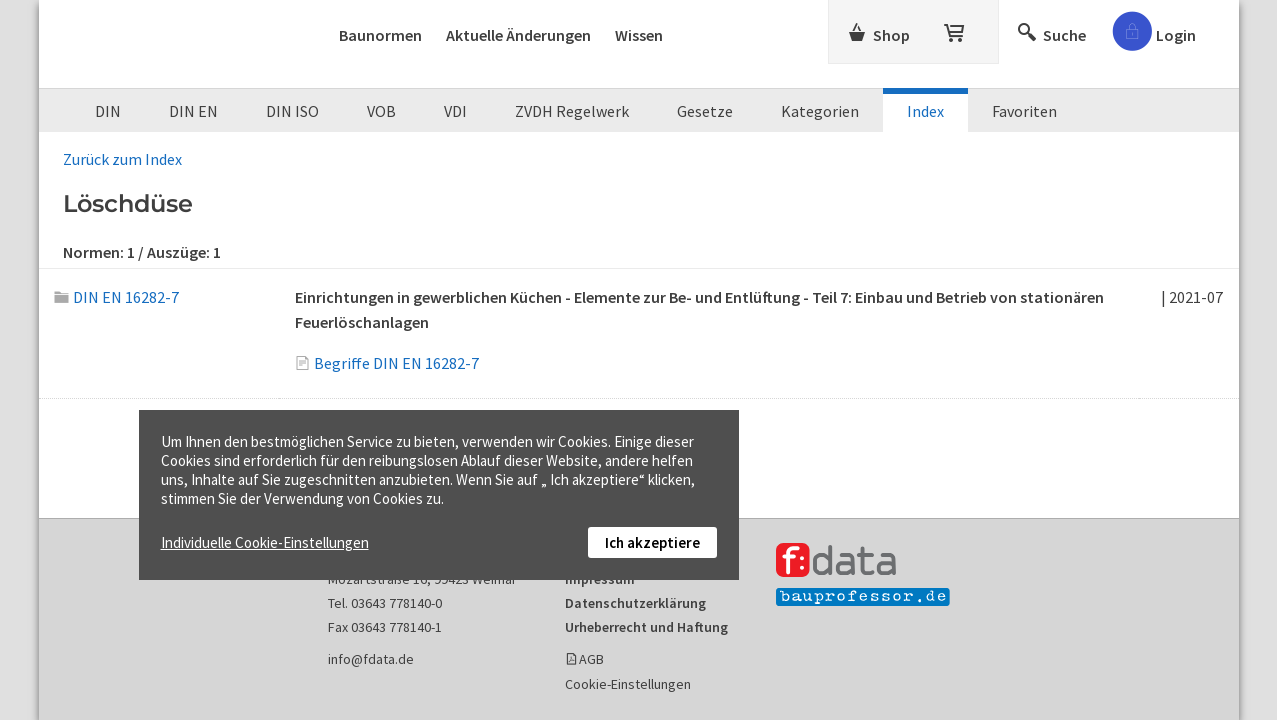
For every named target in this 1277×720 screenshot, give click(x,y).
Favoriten (1024, 111)
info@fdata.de (371, 659)
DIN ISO (292, 111)
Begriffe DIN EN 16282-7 (396, 363)
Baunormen (380, 35)
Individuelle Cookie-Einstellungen (265, 542)
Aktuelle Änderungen (518, 35)
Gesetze (705, 111)
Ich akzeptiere (652, 542)
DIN (108, 111)
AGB (591, 659)
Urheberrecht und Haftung (646, 627)
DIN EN (193, 111)
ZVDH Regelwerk (572, 111)
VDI (455, 111)
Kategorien (820, 111)
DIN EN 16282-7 (117, 297)
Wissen (639, 35)
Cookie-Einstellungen (628, 684)
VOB (381, 111)
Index (925, 111)
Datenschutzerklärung (635, 603)
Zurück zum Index (122, 159)
